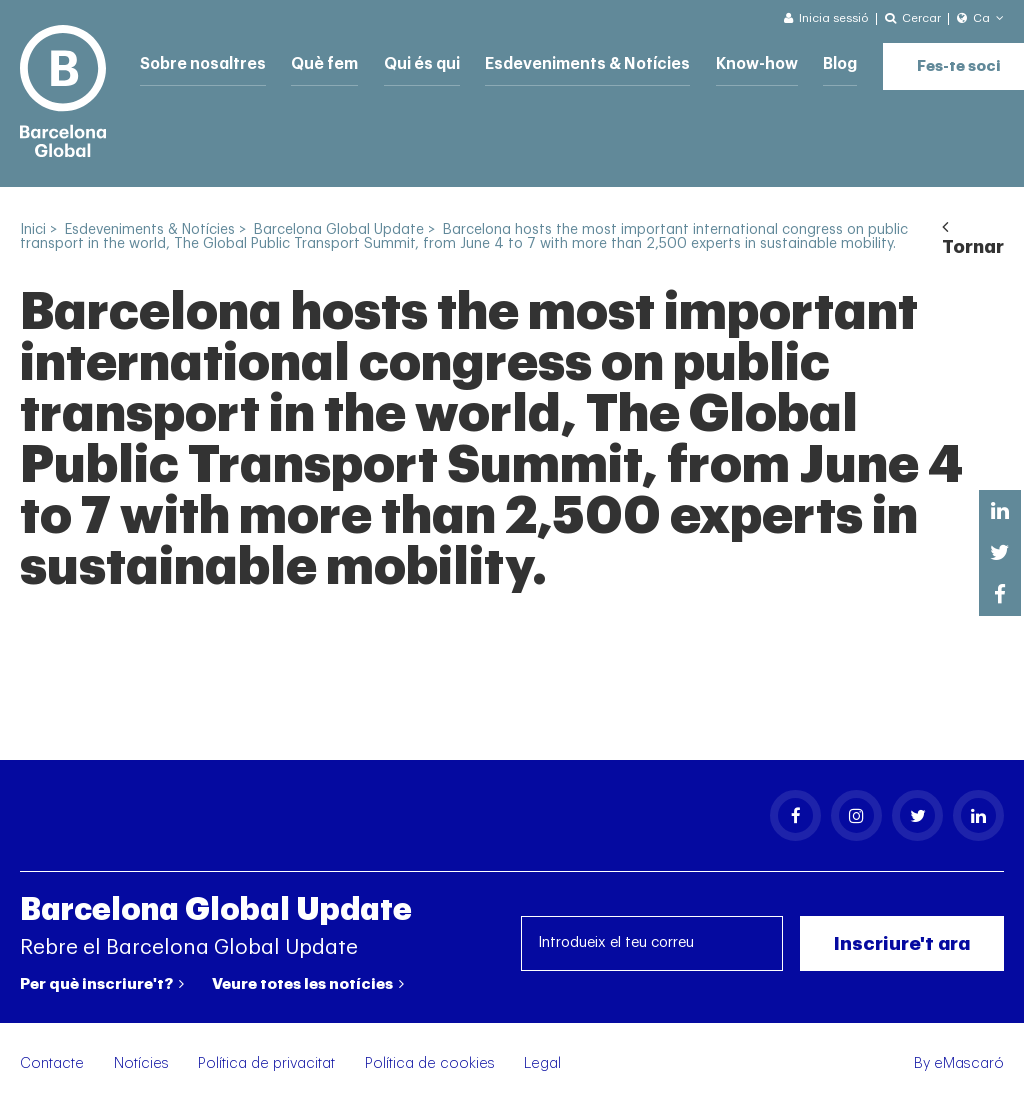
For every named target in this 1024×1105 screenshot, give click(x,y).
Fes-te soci (934, 60)
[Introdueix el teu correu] (652, 943)
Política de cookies (430, 1063)
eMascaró (969, 1063)
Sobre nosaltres (200, 62)
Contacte (52, 1063)
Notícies (141, 1063)
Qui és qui (413, 62)
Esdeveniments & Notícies (571, 62)
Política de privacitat (266, 1063)
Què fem (318, 62)
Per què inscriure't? (102, 984)
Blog (815, 62)
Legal (542, 1063)
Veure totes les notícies (308, 984)
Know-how (734, 62)
